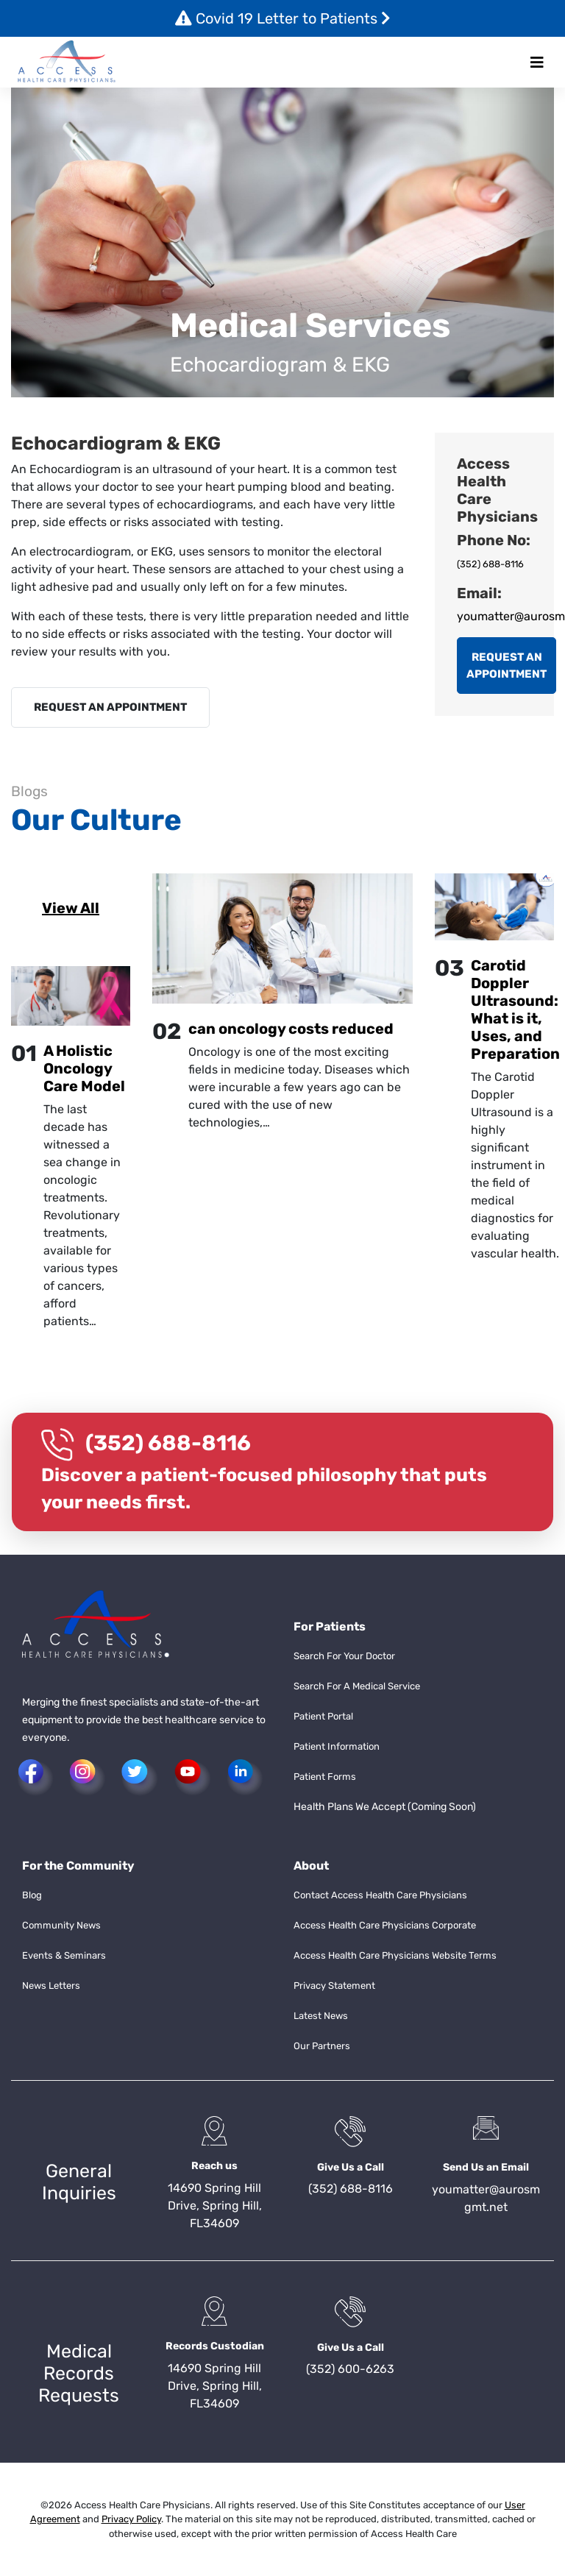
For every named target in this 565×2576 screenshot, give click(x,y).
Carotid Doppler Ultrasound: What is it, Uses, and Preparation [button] (515, 1009)
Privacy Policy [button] (131, 2518)
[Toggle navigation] (537, 63)
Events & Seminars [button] (64, 1955)
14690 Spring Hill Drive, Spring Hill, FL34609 (215, 2205)
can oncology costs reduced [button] (291, 1028)
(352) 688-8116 (490, 564)
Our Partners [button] (322, 2045)
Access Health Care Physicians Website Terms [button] (395, 1955)
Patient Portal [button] (323, 1716)
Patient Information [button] (337, 1746)
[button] (67, 62)
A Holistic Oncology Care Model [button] (84, 1068)
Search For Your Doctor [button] (344, 1655)
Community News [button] (61, 1925)
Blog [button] (32, 1895)
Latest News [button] (321, 2015)
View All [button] (70, 908)
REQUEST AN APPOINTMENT (110, 707)
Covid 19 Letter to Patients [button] (283, 18)
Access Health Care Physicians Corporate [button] (385, 1925)
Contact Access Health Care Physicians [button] (380, 1895)
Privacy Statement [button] (334, 1985)
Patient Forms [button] (325, 1776)
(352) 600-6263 (350, 2369)
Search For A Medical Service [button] (357, 1686)
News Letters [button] (51, 1985)
